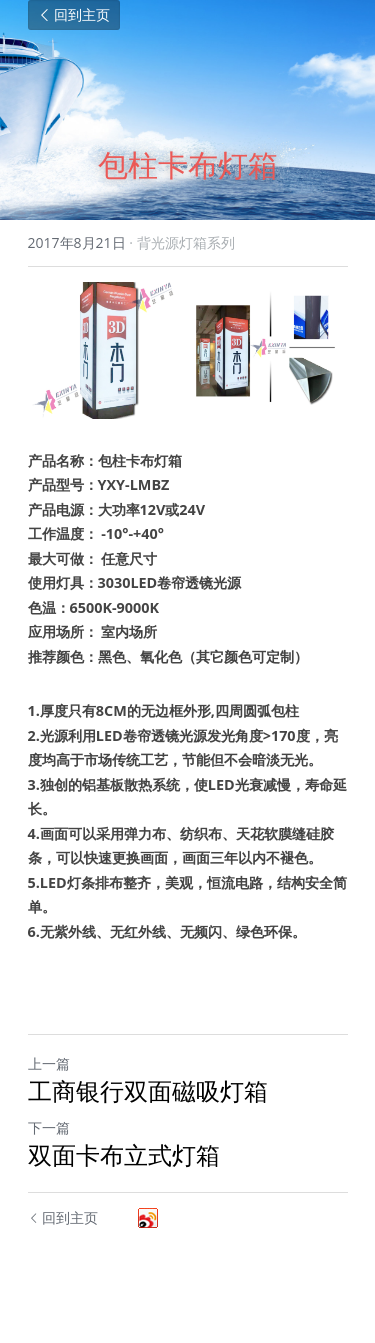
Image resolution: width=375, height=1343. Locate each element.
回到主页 (74, 15)
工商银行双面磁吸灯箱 (148, 1091)
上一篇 (49, 1063)
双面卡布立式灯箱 (124, 1155)
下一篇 (49, 1127)
